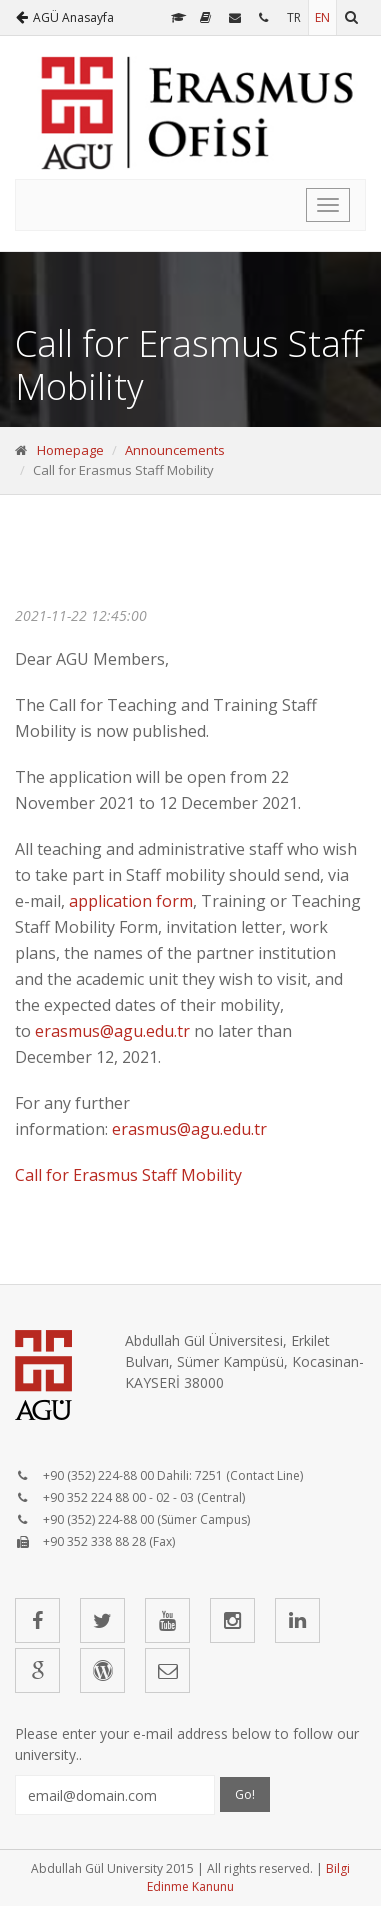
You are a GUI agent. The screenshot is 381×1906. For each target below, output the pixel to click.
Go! (245, 1794)
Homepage (70, 450)
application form (131, 901)
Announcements (175, 450)
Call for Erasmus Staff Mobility (130, 1175)
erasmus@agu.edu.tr (112, 1031)
